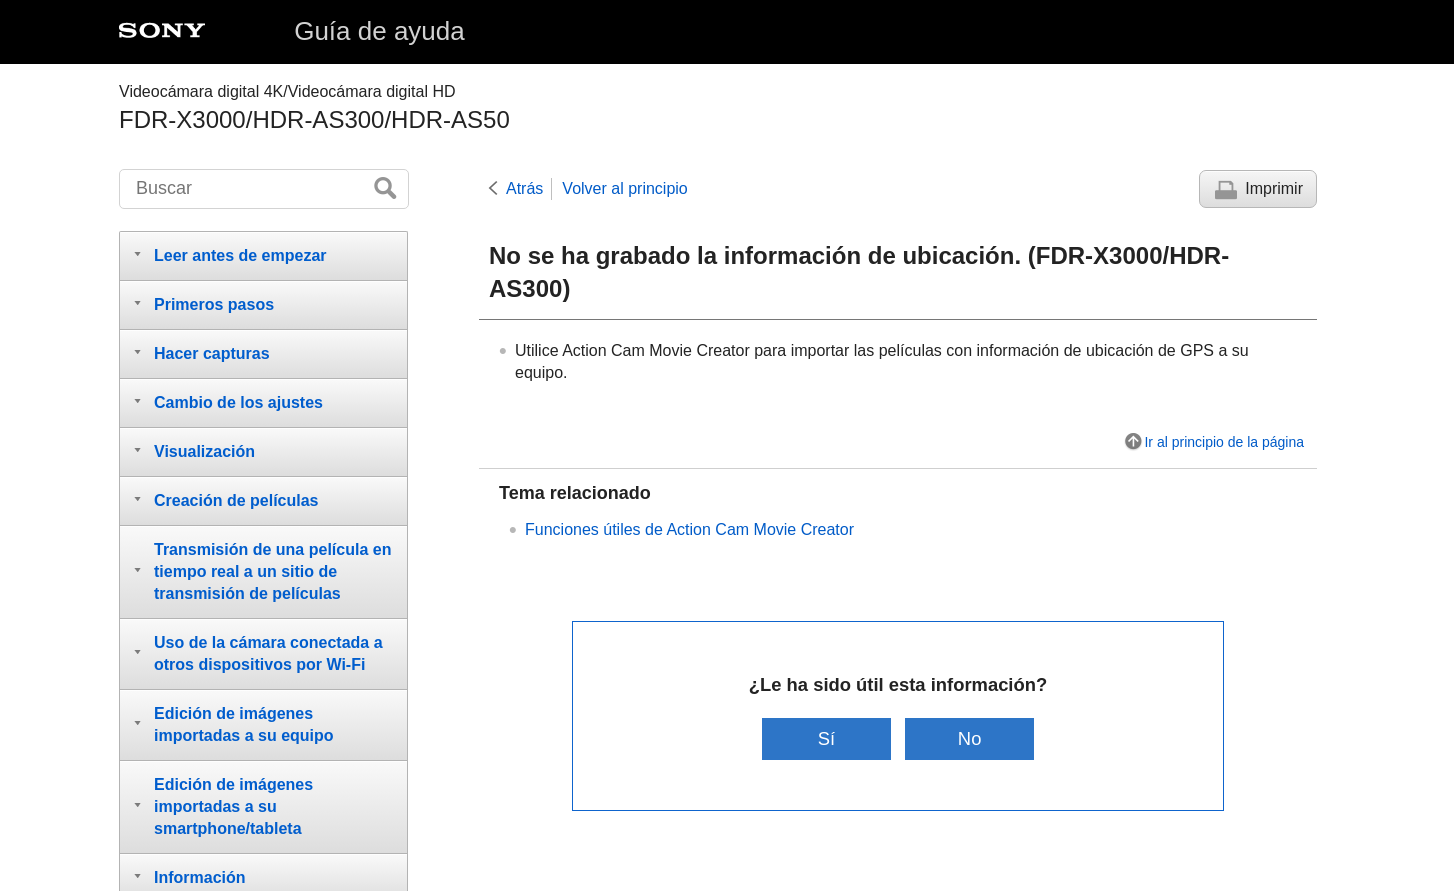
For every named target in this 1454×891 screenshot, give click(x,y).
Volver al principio (624, 188)
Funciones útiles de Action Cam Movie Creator (689, 529)
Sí (826, 738)
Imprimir (1274, 188)
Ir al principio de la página (1224, 442)
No (970, 738)
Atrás (524, 188)
